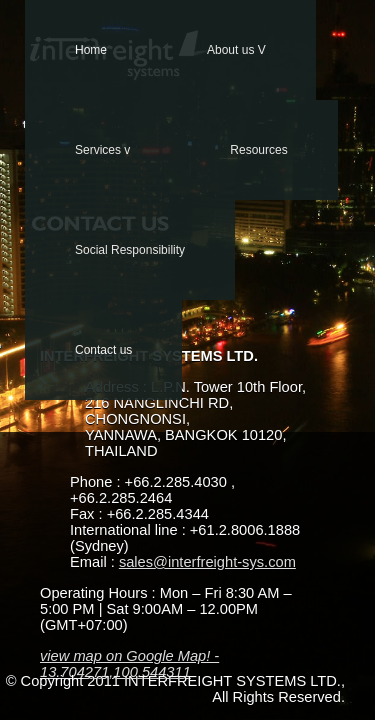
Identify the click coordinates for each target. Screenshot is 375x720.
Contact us (103, 350)
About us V (236, 50)
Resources (258, 150)
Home (91, 50)
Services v (102, 150)
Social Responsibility (130, 250)
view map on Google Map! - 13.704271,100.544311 (129, 664)
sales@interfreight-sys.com (207, 562)
